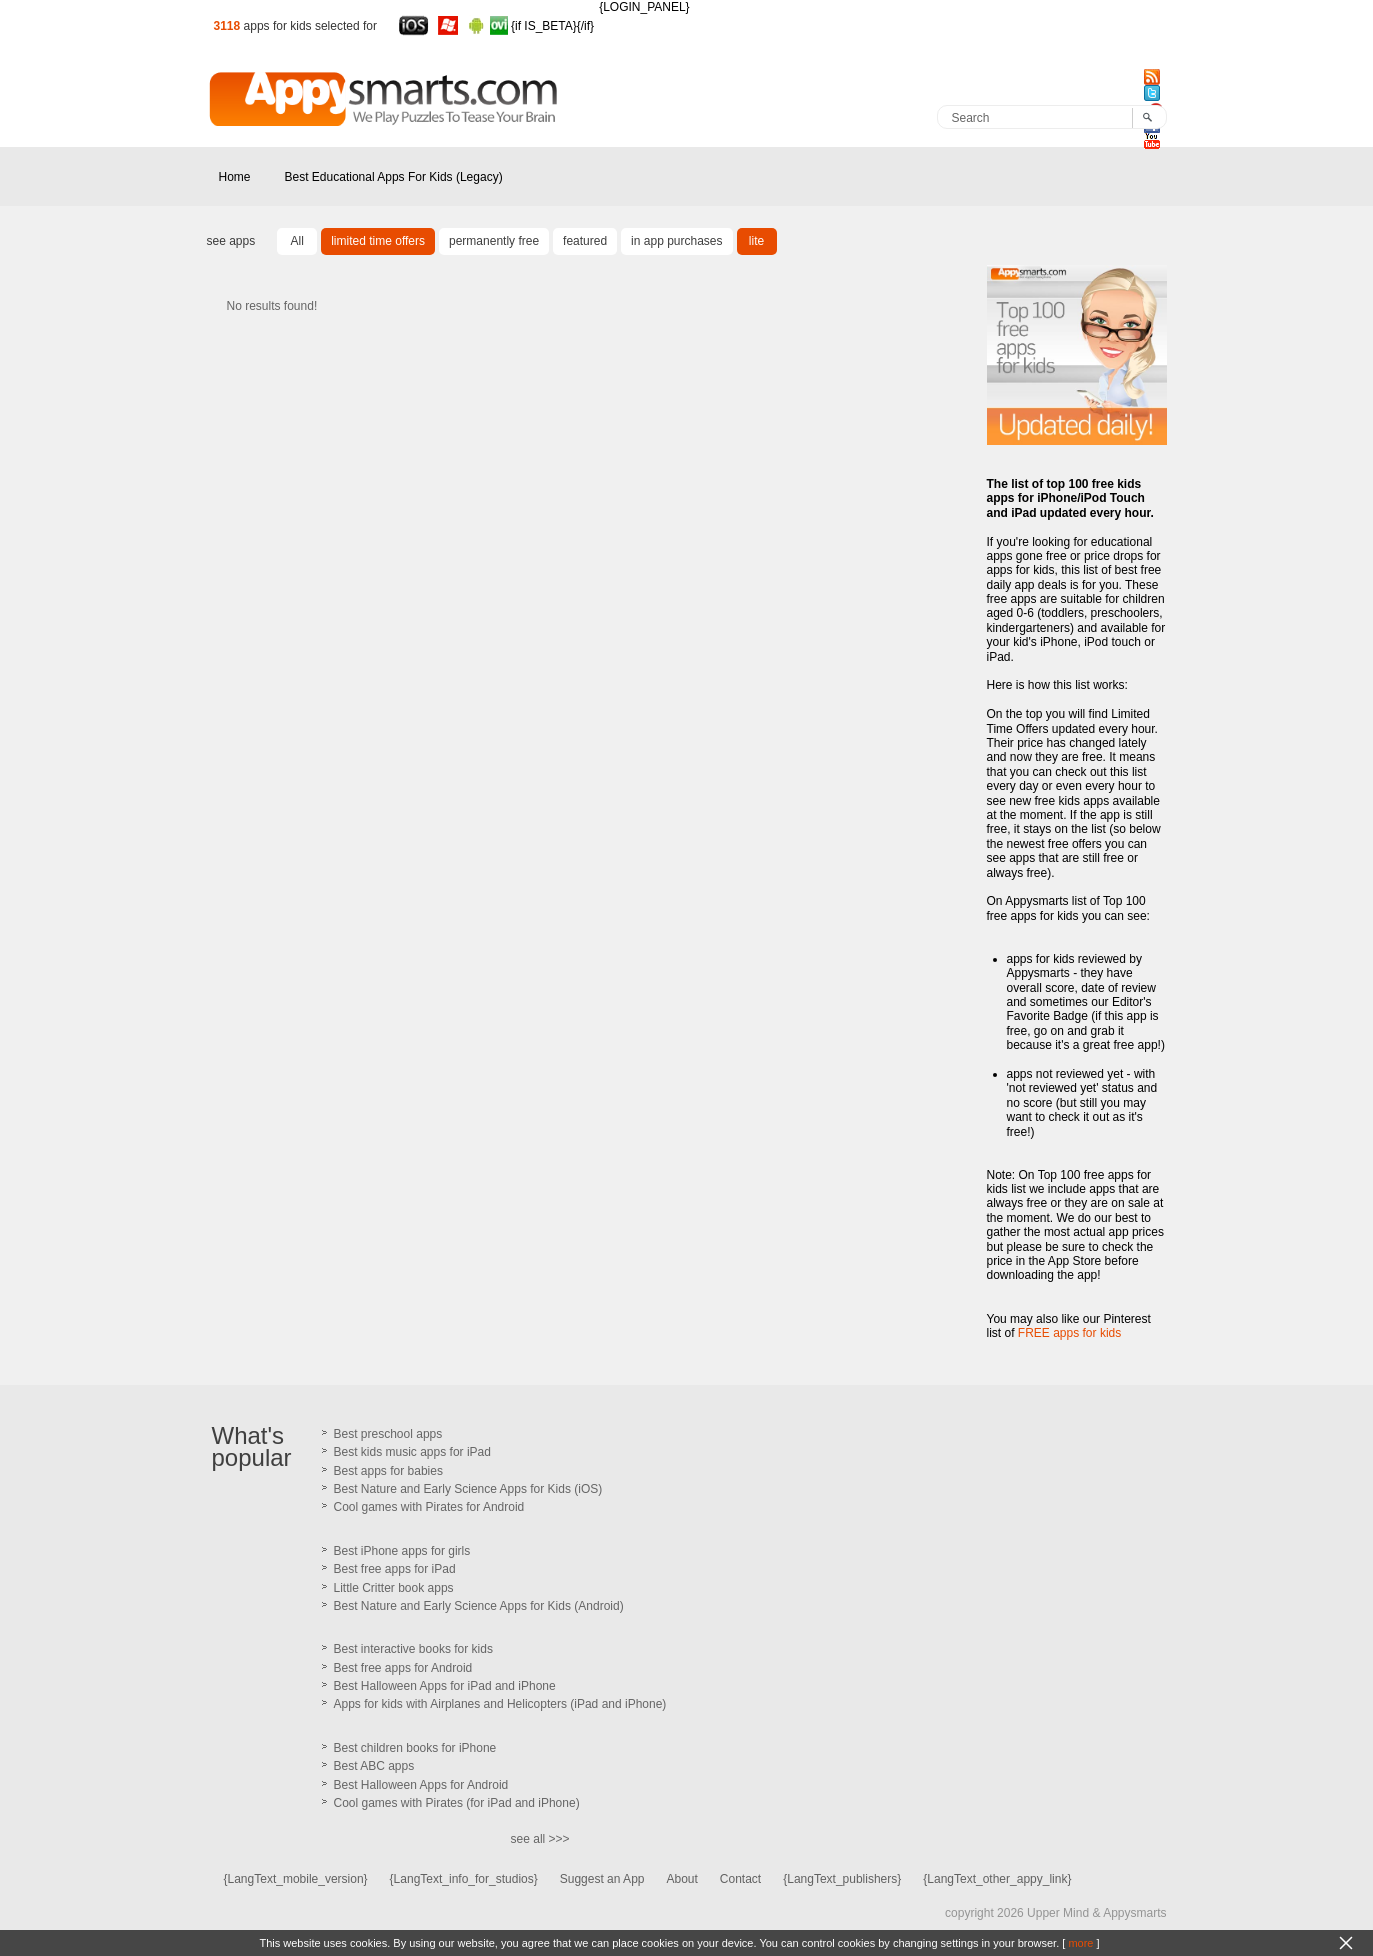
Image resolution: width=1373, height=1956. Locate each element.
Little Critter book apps (394, 1588)
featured (585, 241)
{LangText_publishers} (842, 1879)
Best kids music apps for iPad (412, 1452)
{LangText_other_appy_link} (997, 1879)
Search (971, 118)
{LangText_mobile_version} (296, 1879)
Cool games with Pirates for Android (429, 1507)
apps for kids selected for (310, 26)
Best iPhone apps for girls (402, 1551)
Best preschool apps (388, 1434)
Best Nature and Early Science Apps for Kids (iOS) (468, 1489)
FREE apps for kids (1069, 1333)
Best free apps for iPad (395, 1569)
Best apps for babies (388, 1471)
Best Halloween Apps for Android (421, 1785)
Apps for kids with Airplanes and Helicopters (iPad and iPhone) (500, 1704)
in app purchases (676, 241)
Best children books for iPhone (415, 1748)
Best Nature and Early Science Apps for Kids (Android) (479, 1606)
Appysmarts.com (256, 125)
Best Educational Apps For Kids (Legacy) (394, 177)
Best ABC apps (374, 1766)
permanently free (494, 241)
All (297, 241)
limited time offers (378, 241)
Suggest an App (602, 1879)
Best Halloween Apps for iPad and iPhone (445, 1686)
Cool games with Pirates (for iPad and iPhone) (457, 1803)
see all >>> (540, 1839)
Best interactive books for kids (413, 1649)
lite (756, 241)
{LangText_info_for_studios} (464, 1879)
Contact (740, 1879)
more (1080, 1943)
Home (235, 177)
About (681, 1879)
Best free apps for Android (403, 1668)
